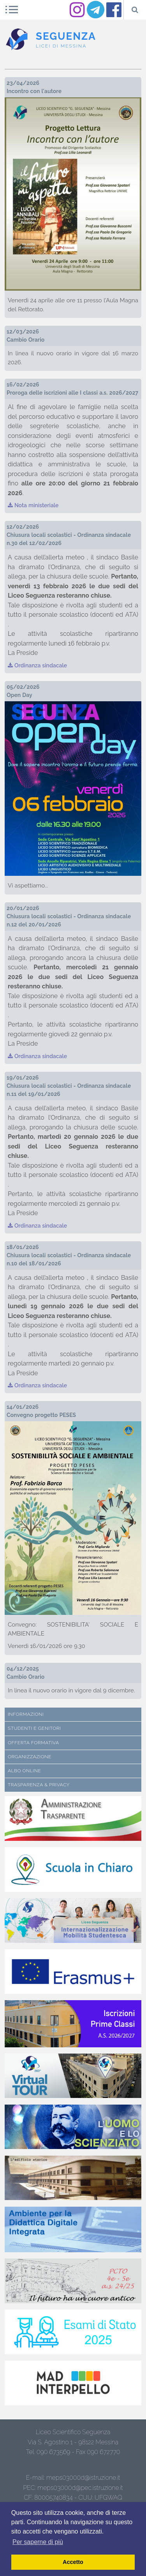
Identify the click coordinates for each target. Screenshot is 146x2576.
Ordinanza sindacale (37, 665)
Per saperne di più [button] (37, 2542)
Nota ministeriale (33, 505)
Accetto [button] (73, 2562)
